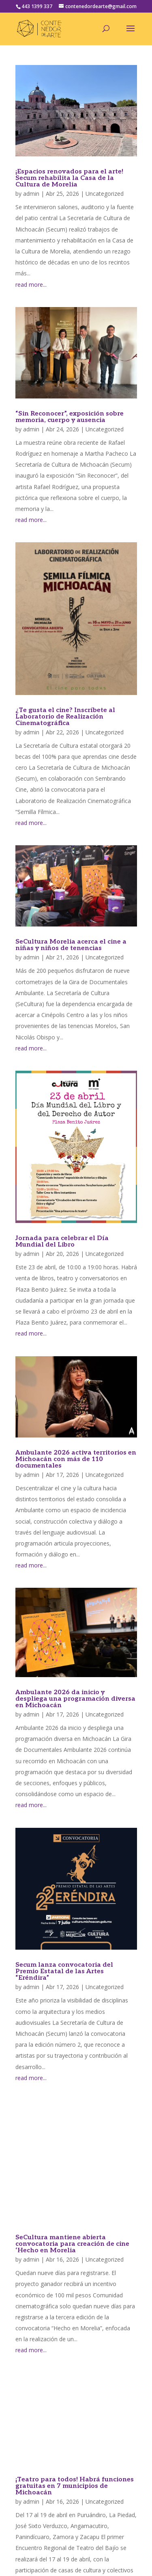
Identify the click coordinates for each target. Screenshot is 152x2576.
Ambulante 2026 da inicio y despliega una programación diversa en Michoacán (75, 1698)
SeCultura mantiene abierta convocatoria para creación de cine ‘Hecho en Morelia (72, 2244)
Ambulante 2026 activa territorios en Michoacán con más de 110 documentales (75, 1459)
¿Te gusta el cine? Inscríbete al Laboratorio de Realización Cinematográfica (65, 716)
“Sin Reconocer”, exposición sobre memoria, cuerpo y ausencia (69, 417)
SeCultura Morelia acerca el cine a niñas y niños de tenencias (70, 945)
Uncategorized (105, 193)
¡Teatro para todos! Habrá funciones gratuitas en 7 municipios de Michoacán (74, 2486)
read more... (31, 284)
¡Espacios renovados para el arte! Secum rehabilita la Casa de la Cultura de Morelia (69, 178)
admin (31, 193)
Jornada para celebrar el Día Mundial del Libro (62, 1241)
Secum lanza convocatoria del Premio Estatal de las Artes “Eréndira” (64, 1971)
